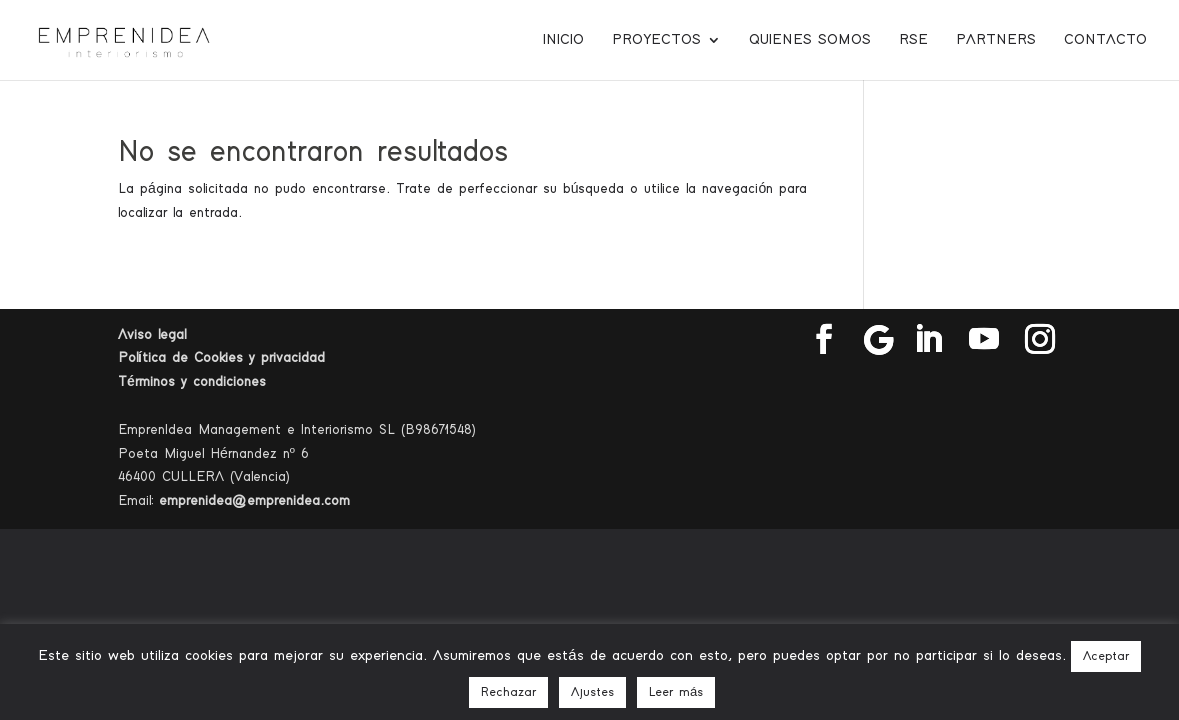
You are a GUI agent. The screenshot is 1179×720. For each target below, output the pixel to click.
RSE (913, 40)
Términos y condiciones (192, 382)
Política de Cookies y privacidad (221, 358)
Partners (996, 40)
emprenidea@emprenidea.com (254, 501)
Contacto (1105, 40)
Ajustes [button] (592, 692)
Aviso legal (152, 335)
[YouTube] (984, 340)
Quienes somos (810, 40)
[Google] (879, 340)
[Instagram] (1040, 340)
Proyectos (656, 40)
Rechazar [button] (508, 692)
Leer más (676, 692)
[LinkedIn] (928, 340)
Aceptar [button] (1106, 656)
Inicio (563, 40)
